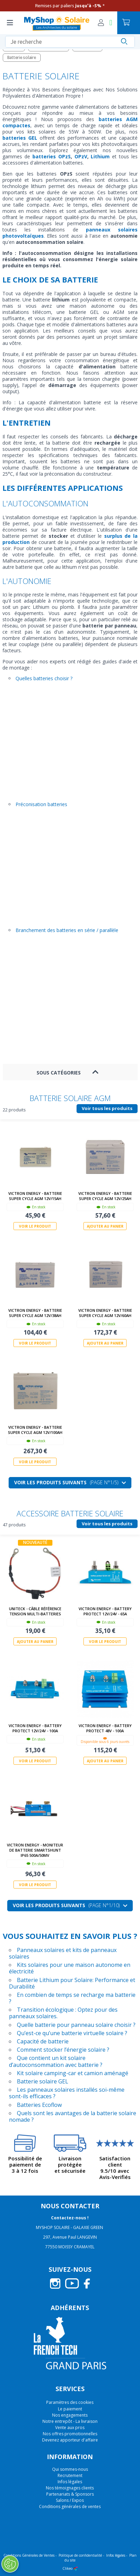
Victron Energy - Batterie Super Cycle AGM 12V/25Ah (105, 1196)
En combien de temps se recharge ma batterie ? (72, 1998)
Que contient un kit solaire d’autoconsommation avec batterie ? (55, 2061)
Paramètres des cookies (69, 2402)
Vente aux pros (69, 2427)
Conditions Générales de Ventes (28, 2555)
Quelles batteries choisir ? (44, 678)
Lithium (100, 156)
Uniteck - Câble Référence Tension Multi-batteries (35, 1611)
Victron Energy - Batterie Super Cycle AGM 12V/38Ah (35, 1313)
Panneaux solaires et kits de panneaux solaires (63, 1953)
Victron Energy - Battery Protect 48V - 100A (105, 1728)
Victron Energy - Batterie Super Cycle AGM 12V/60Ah (105, 1313)
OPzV (80, 156)
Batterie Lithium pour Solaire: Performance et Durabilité (72, 1983)
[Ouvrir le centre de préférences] (10, 2564)
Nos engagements (70, 2415)
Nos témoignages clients (70, 2488)
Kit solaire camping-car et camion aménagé (72, 2073)
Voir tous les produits (107, 1108)
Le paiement (70, 2409)
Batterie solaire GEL (42, 2081)
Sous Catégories (59, 1072)
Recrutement (70, 2475)
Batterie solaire (21, 57)
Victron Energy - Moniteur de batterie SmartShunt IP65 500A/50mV (35, 1850)
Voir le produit (35, 1226)
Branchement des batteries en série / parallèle (67, 930)
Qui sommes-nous (70, 2469)
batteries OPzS (50, 156)
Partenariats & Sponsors (70, 2494)
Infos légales (70, 2482)
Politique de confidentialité (80, 2555)
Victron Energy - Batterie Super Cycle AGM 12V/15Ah (35, 1196)
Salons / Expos (70, 2500)
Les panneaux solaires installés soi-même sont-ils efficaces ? (66, 2093)
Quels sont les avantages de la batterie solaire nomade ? (72, 2116)
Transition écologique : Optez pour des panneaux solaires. (63, 2013)
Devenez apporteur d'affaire (70, 2440)
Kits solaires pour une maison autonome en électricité (69, 1968)
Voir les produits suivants (70, 1482)
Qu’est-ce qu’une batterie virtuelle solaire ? (72, 2033)
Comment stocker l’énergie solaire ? (63, 2049)
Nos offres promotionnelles (70, 2434)
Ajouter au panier (105, 1226)
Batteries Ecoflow (39, 2104)
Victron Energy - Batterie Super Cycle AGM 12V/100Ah (35, 1430)
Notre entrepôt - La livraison (70, 2421)
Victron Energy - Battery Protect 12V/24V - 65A (105, 1611)
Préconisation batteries (41, 804)
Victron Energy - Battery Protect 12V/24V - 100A (35, 1728)
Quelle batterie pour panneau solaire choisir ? (76, 2024)
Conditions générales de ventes (70, 2506)
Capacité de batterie (43, 2041)
